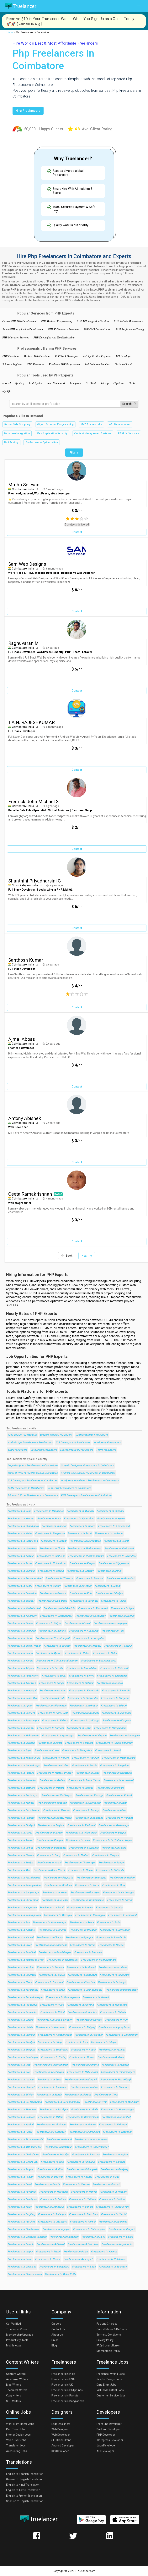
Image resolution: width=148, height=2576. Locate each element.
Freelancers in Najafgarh (22, 1616)
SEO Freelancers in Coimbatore (26, 1488)
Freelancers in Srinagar (87, 1646)
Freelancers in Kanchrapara (91, 2140)
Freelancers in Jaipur (54, 1526)
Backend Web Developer (37, 356)
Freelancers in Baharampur (121, 1990)
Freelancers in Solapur (57, 1646)
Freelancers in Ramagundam (24, 1885)
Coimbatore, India (23, 489)
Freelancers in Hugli (51, 2005)
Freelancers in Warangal (22, 1691)
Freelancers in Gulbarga (85, 1721)
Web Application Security (52, 433)
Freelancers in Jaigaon (115, 2065)
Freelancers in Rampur (21, 1818)
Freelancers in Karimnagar (118, 1893)
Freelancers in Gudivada (22, 2267)
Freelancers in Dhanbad (21, 1631)
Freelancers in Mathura (21, 1788)
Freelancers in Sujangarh (114, 1975)
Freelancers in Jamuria (85, 2065)
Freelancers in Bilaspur (48, 1833)
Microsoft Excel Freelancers (76, 1450)
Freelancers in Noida (20, 1534)
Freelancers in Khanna (104, 2252)
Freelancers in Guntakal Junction (27, 2237)
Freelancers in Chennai (110, 1511)
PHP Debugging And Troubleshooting (53, 337)
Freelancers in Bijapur (113, 1833)
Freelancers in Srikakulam (83, 2244)
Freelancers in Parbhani (81, 1825)
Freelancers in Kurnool (50, 1728)
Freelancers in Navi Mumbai (24, 1608)
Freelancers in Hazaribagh (115, 2080)
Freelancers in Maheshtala (23, 1736)
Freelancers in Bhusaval (49, 1982)
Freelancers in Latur (87, 1773)
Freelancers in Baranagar (51, 1848)
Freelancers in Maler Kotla (60, 2274)
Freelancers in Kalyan (48, 1623)
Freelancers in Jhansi (107, 1751)
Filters (74, 452)
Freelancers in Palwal (82, 2222)
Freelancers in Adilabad (50, 2244)
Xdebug (104, 383)
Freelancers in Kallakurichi (59, 1608)
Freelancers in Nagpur (21, 1556)
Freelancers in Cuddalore (82, 2012)
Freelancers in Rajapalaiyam (112, 2207)
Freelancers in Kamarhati (118, 1780)
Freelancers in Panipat (119, 1818)
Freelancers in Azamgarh (78, 2259)
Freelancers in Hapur (80, 1870)
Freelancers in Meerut (77, 1623)
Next (87, 1255)
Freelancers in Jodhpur (21, 1571)
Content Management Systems (92, 433)
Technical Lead (123, 364)
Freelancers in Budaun (111, 2057)
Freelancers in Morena (78, 2095)
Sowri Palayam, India (25, 885)
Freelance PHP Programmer (64, 364)
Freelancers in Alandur (21, 2080)
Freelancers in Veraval (112, 2050)
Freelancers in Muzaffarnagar (54, 1773)
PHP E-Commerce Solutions (63, 329)
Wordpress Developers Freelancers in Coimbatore (89, 1481)
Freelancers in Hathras (82, 2199)
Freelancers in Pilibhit (20, 2177)
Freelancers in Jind (19, 2065)
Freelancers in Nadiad (20, 1938)
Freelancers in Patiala (51, 1788)
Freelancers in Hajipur (115, 2155)
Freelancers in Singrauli (21, 1975)
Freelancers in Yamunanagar (49, 1923)
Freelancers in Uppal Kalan (117, 2244)
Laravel (6, 383)
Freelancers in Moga (107, 2177)
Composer (75, 383)
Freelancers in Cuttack (80, 1683)
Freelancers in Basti (83, 2267)
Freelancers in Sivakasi (58, 1885)
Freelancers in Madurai (89, 1579)
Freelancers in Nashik (121, 1616)
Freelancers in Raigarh (122, 2229)
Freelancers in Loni (77, 2042)
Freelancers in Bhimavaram (82, 2117)
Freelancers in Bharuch (21, 2087)
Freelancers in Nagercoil (22, 1908)
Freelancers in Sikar (19, 1945)
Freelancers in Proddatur (22, 2005)
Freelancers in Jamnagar (116, 1713)
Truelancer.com (85, 2571)
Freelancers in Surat (79, 1534)
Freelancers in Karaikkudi (23, 1990)
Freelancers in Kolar (19, 2207)
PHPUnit (91, 383)
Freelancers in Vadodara (22, 1549)
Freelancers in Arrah (52, 1908)
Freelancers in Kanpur (82, 1563)
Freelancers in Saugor (111, 1863)
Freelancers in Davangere (124, 1736)
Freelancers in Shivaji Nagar (24, 1646)
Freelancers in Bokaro (110, 1683)
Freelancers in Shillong (111, 2162)
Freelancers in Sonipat (21, 1863)
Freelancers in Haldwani (113, 2125)
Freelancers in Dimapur (58, 2147)
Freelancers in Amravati (22, 1683)
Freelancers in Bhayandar (83, 1698)
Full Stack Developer (66, 356)
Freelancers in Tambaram (112, 2005)
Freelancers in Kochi (20, 1586)
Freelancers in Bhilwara (110, 1788)
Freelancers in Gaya (19, 1751)
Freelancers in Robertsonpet (91, 2147)
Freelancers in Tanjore (51, 1825)
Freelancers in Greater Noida (54, 1818)
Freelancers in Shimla (112, 2012)
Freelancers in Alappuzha (58, 1878)
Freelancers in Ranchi (107, 1586)
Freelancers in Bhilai (54, 1676)
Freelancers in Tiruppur (118, 1646)
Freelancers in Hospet (111, 1945)
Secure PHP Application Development (23, 329)
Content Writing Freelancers (92, 1435)
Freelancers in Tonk (105, 2095)
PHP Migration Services (15, 337)
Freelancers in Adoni (83, 2050)
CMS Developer (35, 364)
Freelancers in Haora (20, 1638)
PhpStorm (118, 383)
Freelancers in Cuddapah (22, 2199)
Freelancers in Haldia (20, 2027)
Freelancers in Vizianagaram (62, 1997)
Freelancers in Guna (49, 2080)
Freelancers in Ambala (84, 2110)
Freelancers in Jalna (78, 1840)
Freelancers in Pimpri (20, 1623)
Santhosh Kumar (25, 960)
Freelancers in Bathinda (110, 1870)
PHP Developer (10, 356)
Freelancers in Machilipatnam (98, 1960)
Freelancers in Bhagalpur (114, 1766)
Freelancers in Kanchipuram (24, 1915)
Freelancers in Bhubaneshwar (98, 1661)
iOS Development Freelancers (73, 1443)
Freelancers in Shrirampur (23, 1900)
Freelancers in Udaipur (80, 1571)
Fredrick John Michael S (33, 801)
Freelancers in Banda (49, 2095)
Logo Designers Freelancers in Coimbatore (32, 1466)
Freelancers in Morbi (48, 2252)
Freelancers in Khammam (51, 2027)
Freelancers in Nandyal (21, 2042)
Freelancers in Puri (116, 2020)
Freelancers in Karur (87, 1885)
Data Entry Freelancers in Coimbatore (69, 1488)
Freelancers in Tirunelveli (93, 1608)
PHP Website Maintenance (128, 321)
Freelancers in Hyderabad (79, 1519)
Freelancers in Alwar (20, 1833)
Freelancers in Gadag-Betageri (54, 2020)
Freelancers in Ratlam (122, 1878)
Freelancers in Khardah (106, 2185)
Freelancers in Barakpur (54, 2110)
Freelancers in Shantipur (22, 2110)
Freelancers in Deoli (93, 2237)
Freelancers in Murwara (88, 1953)
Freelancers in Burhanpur (114, 1930)
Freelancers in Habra (20, 2132)
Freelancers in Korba (47, 1751)
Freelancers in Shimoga (89, 1796)
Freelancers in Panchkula (111, 1938)
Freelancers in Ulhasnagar (51, 1706)
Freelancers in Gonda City (23, 2162)
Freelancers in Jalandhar (121, 1556)
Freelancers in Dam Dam (83, 2214)
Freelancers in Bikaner (21, 1601)
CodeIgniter (35, 383)
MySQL (6, 391)
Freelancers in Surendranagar (25, 1997)
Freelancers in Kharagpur (90, 1915)
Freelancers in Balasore (113, 2267)
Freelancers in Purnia (82, 1945)
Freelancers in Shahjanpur (57, 1796)
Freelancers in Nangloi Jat (62, 1960)
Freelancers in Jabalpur (109, 1593)
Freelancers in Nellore (56, 1758)
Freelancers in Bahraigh (112, 1982)
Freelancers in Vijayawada (114, 1563)
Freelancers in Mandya (55, 2155)
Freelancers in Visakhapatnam (86, 1556)
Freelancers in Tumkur (21, 1803)
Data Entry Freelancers (44, 1450)
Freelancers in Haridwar (113, 1968)
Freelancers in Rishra (47, 2259)
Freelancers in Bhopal (53, 1541)
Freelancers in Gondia (80, 2207)
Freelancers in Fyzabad (84, 2087)
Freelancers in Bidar (108, 1923)
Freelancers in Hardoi (113, 2214)
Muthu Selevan (24, 484)
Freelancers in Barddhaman (24, 1810)
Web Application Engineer (97, 356)
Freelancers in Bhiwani (50, 1968)
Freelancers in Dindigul (21, 1825)
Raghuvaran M (23, 643)
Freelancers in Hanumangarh (118, 2072)
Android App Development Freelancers (30, 1443)
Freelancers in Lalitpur (112, 2199)
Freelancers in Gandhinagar (55, 1953)
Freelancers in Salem (20, 1653)
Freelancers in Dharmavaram (25, 2274)
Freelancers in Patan (75, 2252)
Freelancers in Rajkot (116, 1541)
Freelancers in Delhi (19, 1511)
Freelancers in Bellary (52, 1780)
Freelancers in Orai (19, 2072)
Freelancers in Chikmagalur (89, 2229)
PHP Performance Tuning (130, 329)
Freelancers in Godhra (50, 2170)
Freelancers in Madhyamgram (51, 2065)
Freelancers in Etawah (21, 1855)
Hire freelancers (28, 111)
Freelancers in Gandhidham (122, 2035)
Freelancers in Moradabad (82, 1668)
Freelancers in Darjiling (21, 2214)
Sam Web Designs (27, 564)
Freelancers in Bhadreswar (23, 2229)
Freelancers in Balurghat (116, 2117)
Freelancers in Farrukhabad (24, 1878)
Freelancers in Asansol (85, 1713)
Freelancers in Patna (20, 1563)
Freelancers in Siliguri (113, 1706)
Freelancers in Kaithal (20, 2125)
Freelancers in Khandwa (80, 1982)
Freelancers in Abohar (79, 2177)
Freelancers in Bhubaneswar (84, 1549)
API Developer (124, 356)
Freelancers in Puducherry (23, 1676)
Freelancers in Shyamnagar (58, 1736)
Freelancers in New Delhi (52, 1601)
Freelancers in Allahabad (83, 1631)
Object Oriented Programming (55, 424)
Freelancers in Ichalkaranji (81, 1833)
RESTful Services (128, 433)
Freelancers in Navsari (89, 2020)
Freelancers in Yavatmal (22, 2192)
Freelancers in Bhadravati (53, 2050)
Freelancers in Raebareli (81, 1968)
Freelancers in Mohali (109, 1571)
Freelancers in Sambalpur (23, 2057)
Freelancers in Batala (50, 2117)
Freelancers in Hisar (114, 1810)
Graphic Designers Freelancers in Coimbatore (87, 1466)
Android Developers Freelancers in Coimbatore (88, 1473)
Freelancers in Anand (59, 2140)
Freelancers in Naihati (76, 1855)
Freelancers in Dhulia (84, 1766)
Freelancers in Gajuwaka (83, 1848)
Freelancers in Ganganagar (23, 1893)
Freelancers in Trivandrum (50, 1563)
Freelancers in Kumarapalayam (26, 1960)
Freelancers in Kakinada (89, 1818)
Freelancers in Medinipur (52, 2087)
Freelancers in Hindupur (81, 2162)
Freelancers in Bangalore (48, 1511)
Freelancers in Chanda (80, 1788)
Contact (76, 532)
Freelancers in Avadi (49, 1863)
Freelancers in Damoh (20, 2244)
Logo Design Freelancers (22, 1435)
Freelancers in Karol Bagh (53, 1713)
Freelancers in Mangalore (77, 1751)
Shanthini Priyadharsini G (34, 881)
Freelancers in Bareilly (50, 1668)
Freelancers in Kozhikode (84, 1691)
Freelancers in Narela (20, 1661)
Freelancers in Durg (48, 1855)
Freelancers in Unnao (81, 2057)
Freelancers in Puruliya (21, 2222)
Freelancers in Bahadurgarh (81, 2080)
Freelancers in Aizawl (20, 1840)
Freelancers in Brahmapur (23, 1796)
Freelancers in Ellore (20, 1982)
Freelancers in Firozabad (52, 1803)
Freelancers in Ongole (20, 2020)
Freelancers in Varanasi (84, 1601)
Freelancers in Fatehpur (88, 2035)
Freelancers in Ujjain (79, 1728)
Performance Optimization (42, 442)
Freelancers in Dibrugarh (52, 2222)
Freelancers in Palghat (21, 2170)
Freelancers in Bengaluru (49, 1534)
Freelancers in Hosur (55, 1893)
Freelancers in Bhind (52, 2012)
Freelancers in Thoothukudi (24, 1758)
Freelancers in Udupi (50, 2042)
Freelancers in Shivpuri (21, 2050)
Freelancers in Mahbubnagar (24, 2147)
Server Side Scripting (17, 424)
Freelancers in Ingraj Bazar (114, 2027)
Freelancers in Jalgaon (21, 1743)
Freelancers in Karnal (119, 1900)
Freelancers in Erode (53, 1698)
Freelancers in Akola (50, 1743)
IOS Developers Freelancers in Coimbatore (32, 1481)
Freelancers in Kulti (115, 1803)
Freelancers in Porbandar (50, 2132)
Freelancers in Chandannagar (85, 1990)
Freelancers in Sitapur (104, 2042)
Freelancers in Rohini (77, 1653)
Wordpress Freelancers (107, 1443)
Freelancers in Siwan (120, 2237)
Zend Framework (56, 383)
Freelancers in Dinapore (115, 2087)
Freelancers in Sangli (51, 1683)
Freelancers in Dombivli (52, 1631)
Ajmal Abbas (21, 1039)
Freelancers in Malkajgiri (124, 2102)
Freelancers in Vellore (55, 1721)
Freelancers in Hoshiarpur (49, 2072)
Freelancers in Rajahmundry (118, 1758)
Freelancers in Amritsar (77, 1586)
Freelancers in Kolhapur (84, 1706)
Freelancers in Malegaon (92, 1736)
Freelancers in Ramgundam (110, 1728)
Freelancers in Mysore (49, 1653)
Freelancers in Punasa (21, 1773)
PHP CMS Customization (97, 329)
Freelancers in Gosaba (109, 1908)
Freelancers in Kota (81, 1593)
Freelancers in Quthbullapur (88, 1900)
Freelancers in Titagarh (113, 2192)
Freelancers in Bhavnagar (112, 1676)
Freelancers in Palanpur (52, 2214)
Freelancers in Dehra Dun (22, 1698)
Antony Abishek (24, 1118)
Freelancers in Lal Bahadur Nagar (112, 1840)
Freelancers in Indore (82, 1526)
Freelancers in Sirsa (52, 1990)
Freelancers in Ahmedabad (113, 1526)
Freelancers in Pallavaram (82, 2072)
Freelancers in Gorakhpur (90, 1616)
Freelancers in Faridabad (119, 1549)
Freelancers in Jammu (21, 1728)
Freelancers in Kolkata (21, 1519)
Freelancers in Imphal (79, 1908)
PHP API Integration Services (93, 321)
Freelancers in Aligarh (20, 1668)
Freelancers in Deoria (47, 2185)
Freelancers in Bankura (85, 2155)
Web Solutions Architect (97, 364)
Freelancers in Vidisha (83, 2125)
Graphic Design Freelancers (56, 1435)
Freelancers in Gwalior (53, 1593)
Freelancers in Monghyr (52, 1930)
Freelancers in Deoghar (83, 1930)
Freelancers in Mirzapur (58, 1915)
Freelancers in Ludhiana (51, 1556)
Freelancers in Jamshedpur (56, 1616)
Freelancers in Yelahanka (111, 2259)
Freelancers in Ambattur (22, 1780)
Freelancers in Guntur (47, 1586)
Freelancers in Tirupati (105, 1855)
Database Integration (17, 433)
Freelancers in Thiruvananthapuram (57, 1661)
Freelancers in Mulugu (86, 1810)
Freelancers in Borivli (81, 1676)
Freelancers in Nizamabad (85, 1803)
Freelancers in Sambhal (21, 1953)
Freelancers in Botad (20, 2259)
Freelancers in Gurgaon (110, 1519)
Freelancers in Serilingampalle (62, 2102)
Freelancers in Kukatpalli (117, 1773)
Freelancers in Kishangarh (82, 2170)
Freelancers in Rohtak (119, 1796)
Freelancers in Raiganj (82, 2027)
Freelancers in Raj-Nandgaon (24, 2102)
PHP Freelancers (106, 1450)
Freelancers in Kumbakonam (54, 2035)
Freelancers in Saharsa (21, 2117)
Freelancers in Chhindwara (23, 2155)
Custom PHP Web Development (19, 321)
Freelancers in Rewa (82, 1923)
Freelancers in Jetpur (20, 2252)
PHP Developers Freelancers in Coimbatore (86, 1496)
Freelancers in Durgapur (115, 1698)
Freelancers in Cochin (50, 1571)
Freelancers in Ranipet (50, 1840)
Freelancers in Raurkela (116, 1691)
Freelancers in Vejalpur (56, 2229)
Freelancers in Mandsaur (49, 2207)
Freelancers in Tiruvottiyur (80, 1863)
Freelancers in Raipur (113, 1601)
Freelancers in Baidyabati (54, 2267)
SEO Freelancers (17, 1450)
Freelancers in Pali (18, 1923)
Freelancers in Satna (114, 1848)
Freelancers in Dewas (20, 1848)
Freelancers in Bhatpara (116, 1721)
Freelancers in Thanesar (117, 2132)
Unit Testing (11, 442)
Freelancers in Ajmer (20, 1706)
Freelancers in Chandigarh (23, 1526)
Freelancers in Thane (52, 1549)
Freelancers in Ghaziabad (23, 1541)
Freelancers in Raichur (55, 1900)
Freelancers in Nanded (53, 1691)
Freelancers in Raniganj (114, 2170)
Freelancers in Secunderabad (25, 1579)
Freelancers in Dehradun (22, 1593)
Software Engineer (12, 364)
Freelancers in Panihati (85, 1758)
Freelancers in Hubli (104, 1653)
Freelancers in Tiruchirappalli (53, 1638)
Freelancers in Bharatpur (85, 1893)
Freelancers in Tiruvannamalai (25, 2140)
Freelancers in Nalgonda (113, 2222)
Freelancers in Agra (122, 1608)
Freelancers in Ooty (113, 1885)
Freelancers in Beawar (50, 2177)
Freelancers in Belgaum (79, 1743)
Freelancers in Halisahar (54, 2192)
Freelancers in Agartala (21, 1930)
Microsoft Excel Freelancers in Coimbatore (33, 1496)
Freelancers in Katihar (20, 1968)
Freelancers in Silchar (20, 2095)
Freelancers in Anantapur (91, 1878)
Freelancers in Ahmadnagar (24, 1766)
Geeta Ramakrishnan (30, 1194)
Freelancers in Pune (48, 1519)
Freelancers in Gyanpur (79, 1938)
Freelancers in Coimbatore (85, 1541)
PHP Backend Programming (56, 321)
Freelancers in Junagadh (82, 1975)
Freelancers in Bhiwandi (114, 1668)
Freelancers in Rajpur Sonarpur (114, 1743)
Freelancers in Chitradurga (84, 2132)
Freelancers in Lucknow (109, 1534)
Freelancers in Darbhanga (113, 1825)
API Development (119, 424)
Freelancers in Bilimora (21, 1713)
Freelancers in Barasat (56, 1810)
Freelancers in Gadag (53, 2057)
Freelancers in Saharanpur (23, 1721)
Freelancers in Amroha (80, 2005)
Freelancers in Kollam (56, 1766)
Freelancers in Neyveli (95, 1997)
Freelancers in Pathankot (22, 2012)
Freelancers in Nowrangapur (110, 1623)
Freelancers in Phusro (52, 1975)
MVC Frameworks (91, 424)
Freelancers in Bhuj (52, 2162)
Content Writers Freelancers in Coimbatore (32, 1473)
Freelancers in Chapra (49, 1938)
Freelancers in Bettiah (53, 2199)
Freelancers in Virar (95, 2102)
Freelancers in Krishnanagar (117, 2110)
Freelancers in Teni (113, 1631)
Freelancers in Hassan (76, 2185)
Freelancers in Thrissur (59, 1579)
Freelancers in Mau (19, 1870)
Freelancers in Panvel (83, 2192)
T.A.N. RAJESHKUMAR (31, 722)
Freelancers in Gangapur (64, 2237)
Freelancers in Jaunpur (21, 2035)
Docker (133, 383)
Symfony (19, 383)
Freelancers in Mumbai (80, 1511)
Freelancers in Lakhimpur (51, 2125)
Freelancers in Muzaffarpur (84, 1780)
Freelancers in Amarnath (122, 1915)
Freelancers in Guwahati (121, 1579)
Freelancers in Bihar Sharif (49, 1870)
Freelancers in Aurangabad (89, 1638)
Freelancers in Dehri (19, 2185)
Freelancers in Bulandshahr (51, 1945)
